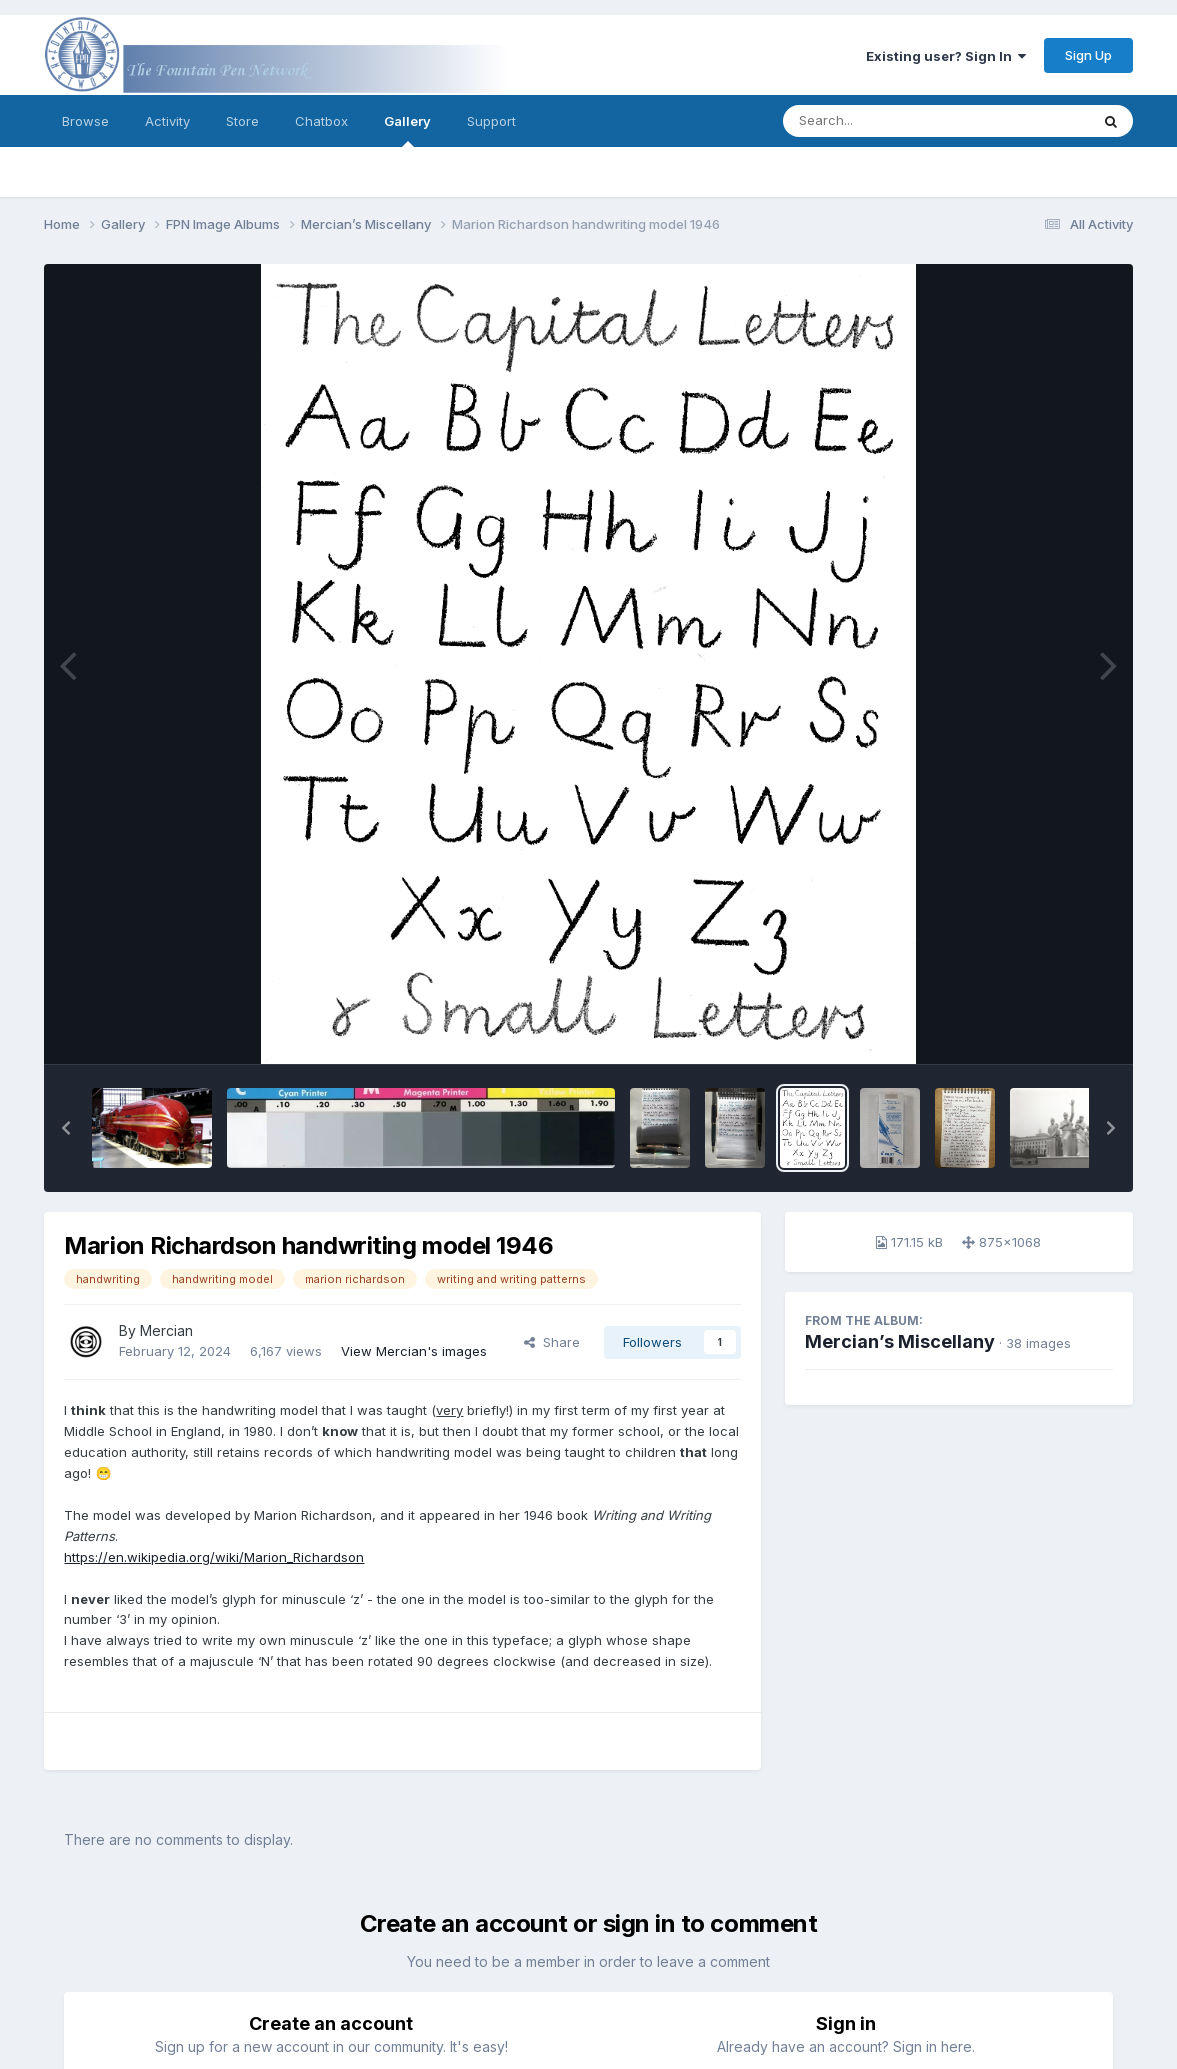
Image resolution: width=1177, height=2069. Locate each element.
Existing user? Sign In (946, 56)
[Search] (881, 121)
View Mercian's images (414, 1351)
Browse (85, 121)
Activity (167, 121)
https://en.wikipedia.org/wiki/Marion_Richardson (214, 1557)
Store (242, 121)
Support (491, 121)
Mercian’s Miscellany (900, 1341)
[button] (66, 1128)
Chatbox (321, 121)
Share (552, 1342)
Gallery (407, 130)
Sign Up (1088, 55)
